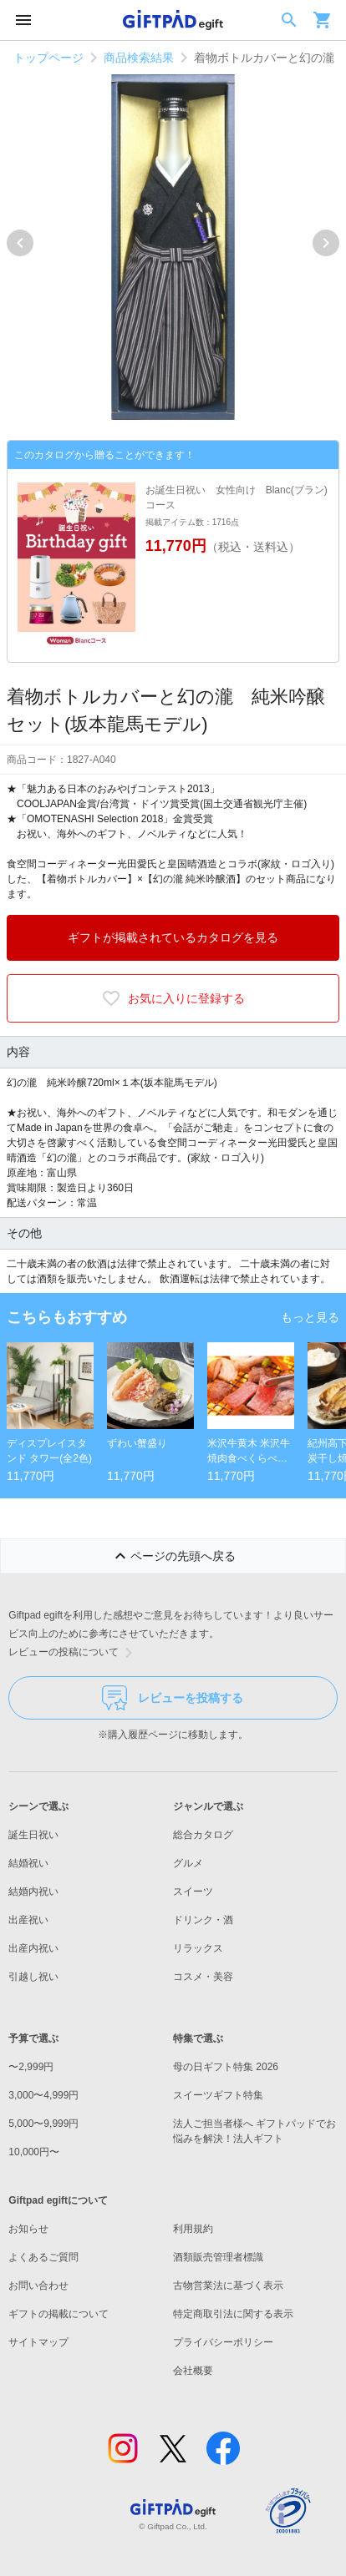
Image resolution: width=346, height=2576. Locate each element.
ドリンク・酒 (203, 1920)
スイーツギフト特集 (218, 2095)
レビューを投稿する (172, 1697)
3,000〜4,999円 (43, 2095)
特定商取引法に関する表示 (233, 2314)
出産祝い (28, 1920)
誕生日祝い (33, 1835)
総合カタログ (203, 1835)
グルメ (188, 1863)
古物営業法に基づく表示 (228, 2285)
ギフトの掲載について (58, 2314)
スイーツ (193, 1891)
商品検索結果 (139, 57)
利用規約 (193, 2229)
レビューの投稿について (73, 1653)
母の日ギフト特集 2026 (225, 2067)
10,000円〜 (33, 2152)
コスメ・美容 (203, 1977)
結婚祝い (28, 1863)
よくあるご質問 (43, 2257)
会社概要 (193, 2370)
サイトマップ (38, 2342)
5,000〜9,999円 (43, 2123)
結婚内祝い (33, 1891)
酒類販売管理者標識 (218, 2257)
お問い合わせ (38, 2285)
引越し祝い (33, 1977)
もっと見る (310, 1317)
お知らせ (28, 2229)
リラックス (198, 1948)
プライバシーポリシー (223, 2342)
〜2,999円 (30, 2067)
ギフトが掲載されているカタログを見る (173, 937)
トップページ (48, 57)
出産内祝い (33, 1948)
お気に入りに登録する (173, 998)
